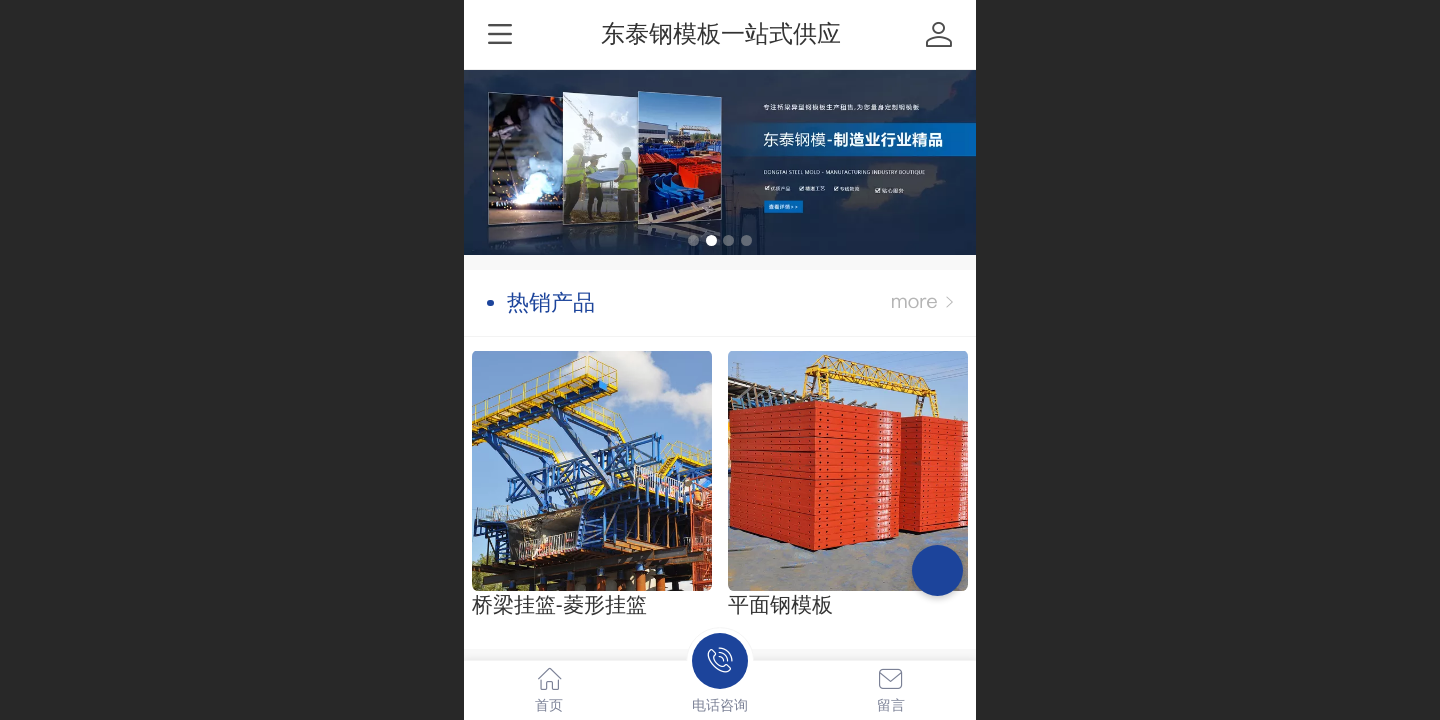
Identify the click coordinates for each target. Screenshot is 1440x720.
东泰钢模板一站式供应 (721, 33)
